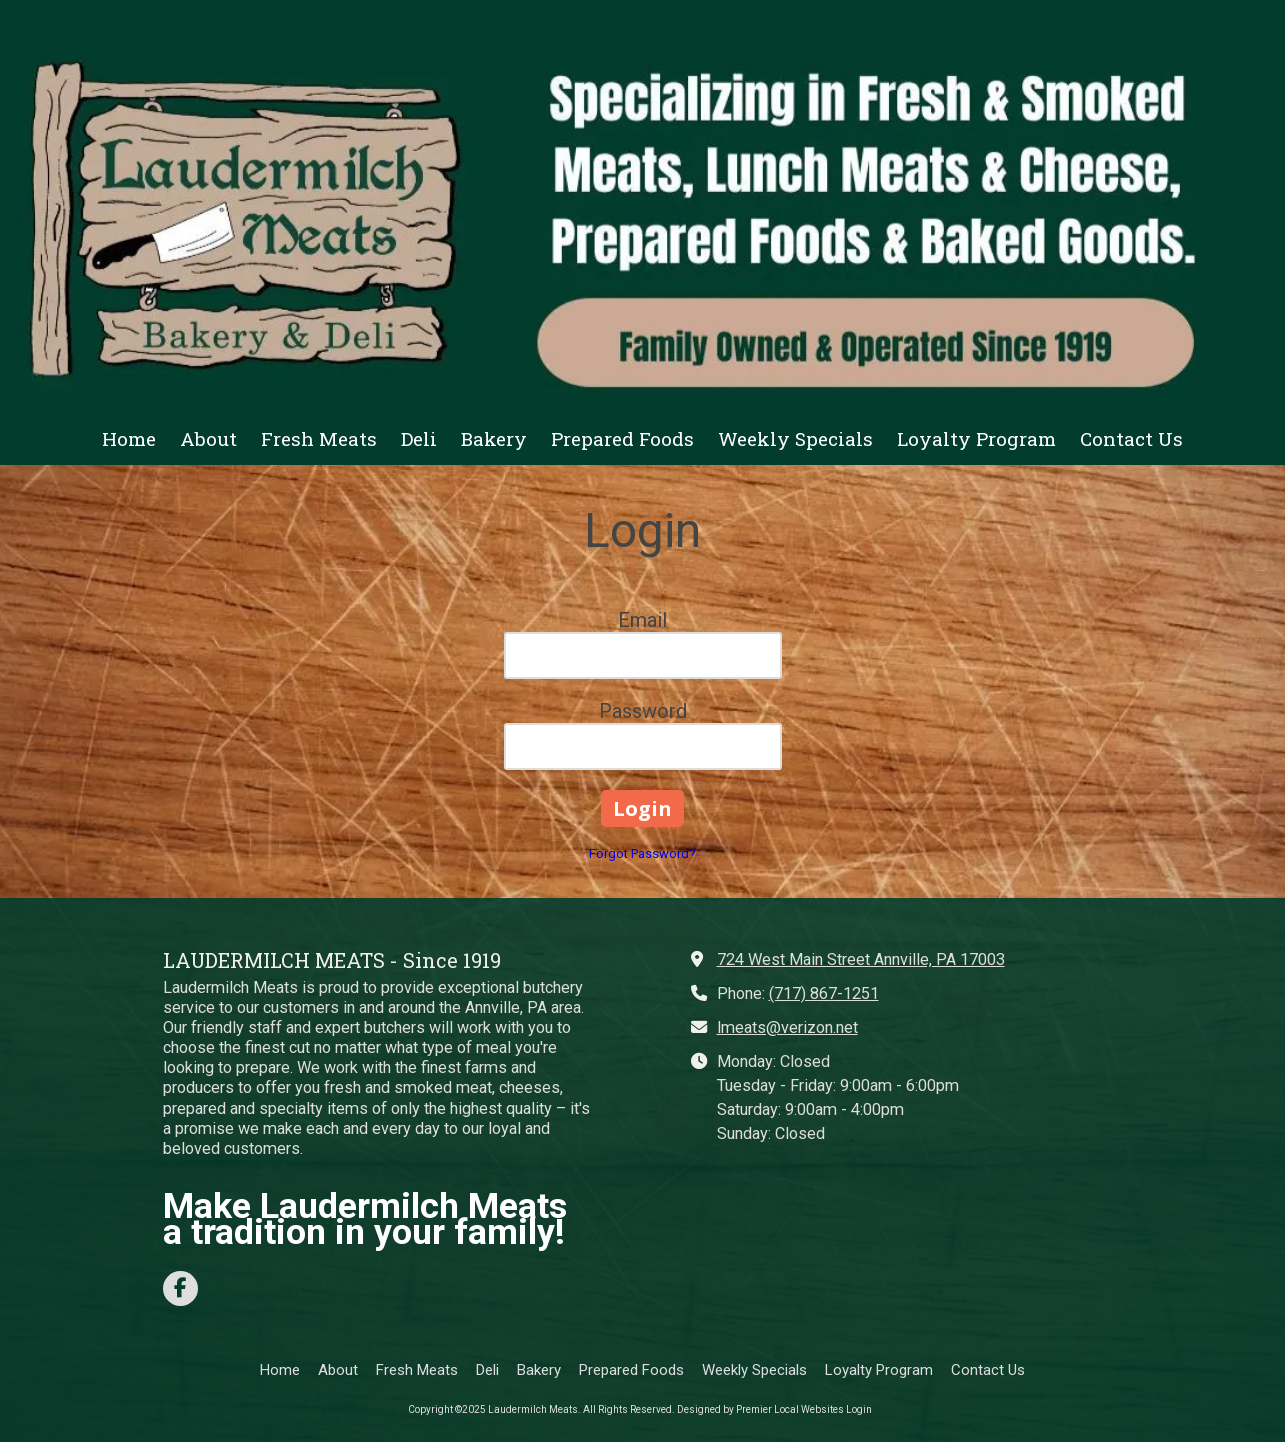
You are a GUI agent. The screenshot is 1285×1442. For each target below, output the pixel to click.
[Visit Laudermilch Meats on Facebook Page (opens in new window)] (180, 1288)
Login (859, 1409)
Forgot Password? (642, 853)
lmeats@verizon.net (787, 1027)
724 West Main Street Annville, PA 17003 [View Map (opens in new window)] (861, 959)
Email (642, 620)
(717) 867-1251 (824, 993)
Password (643, 711)
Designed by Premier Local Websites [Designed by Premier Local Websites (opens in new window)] (760, 1409)
